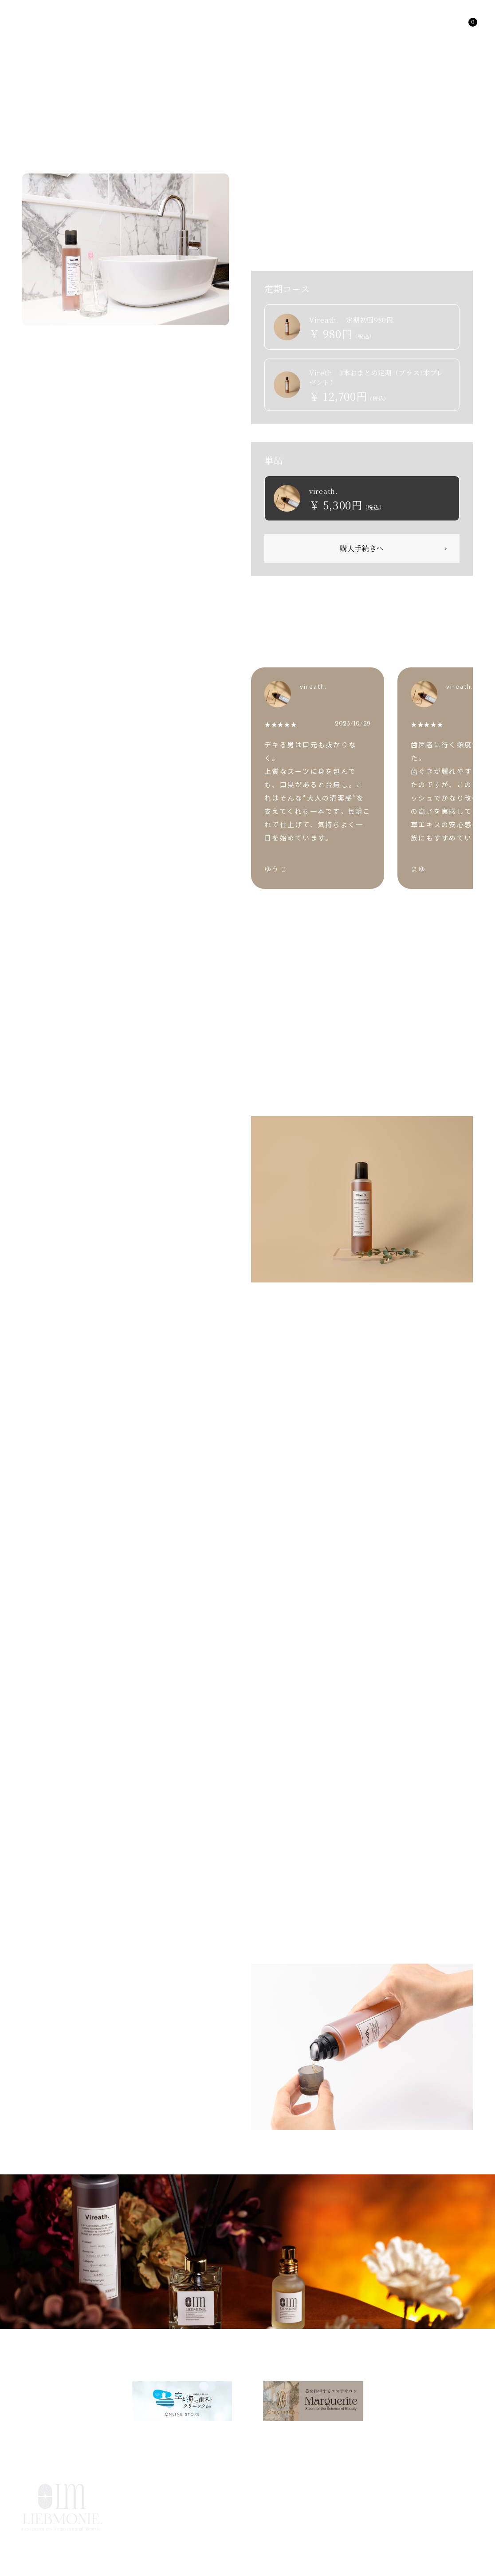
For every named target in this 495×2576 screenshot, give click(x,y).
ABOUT (265, 2487)
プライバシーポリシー (344, 2507)
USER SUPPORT (382, 2487)
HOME (11, 2346)
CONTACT (451, 2487)
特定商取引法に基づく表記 (436, 2507)
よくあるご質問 (219, 2507)
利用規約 (277, 2507)
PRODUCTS (55, 2346)
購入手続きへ (362, 548)
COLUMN (315, 2487)
